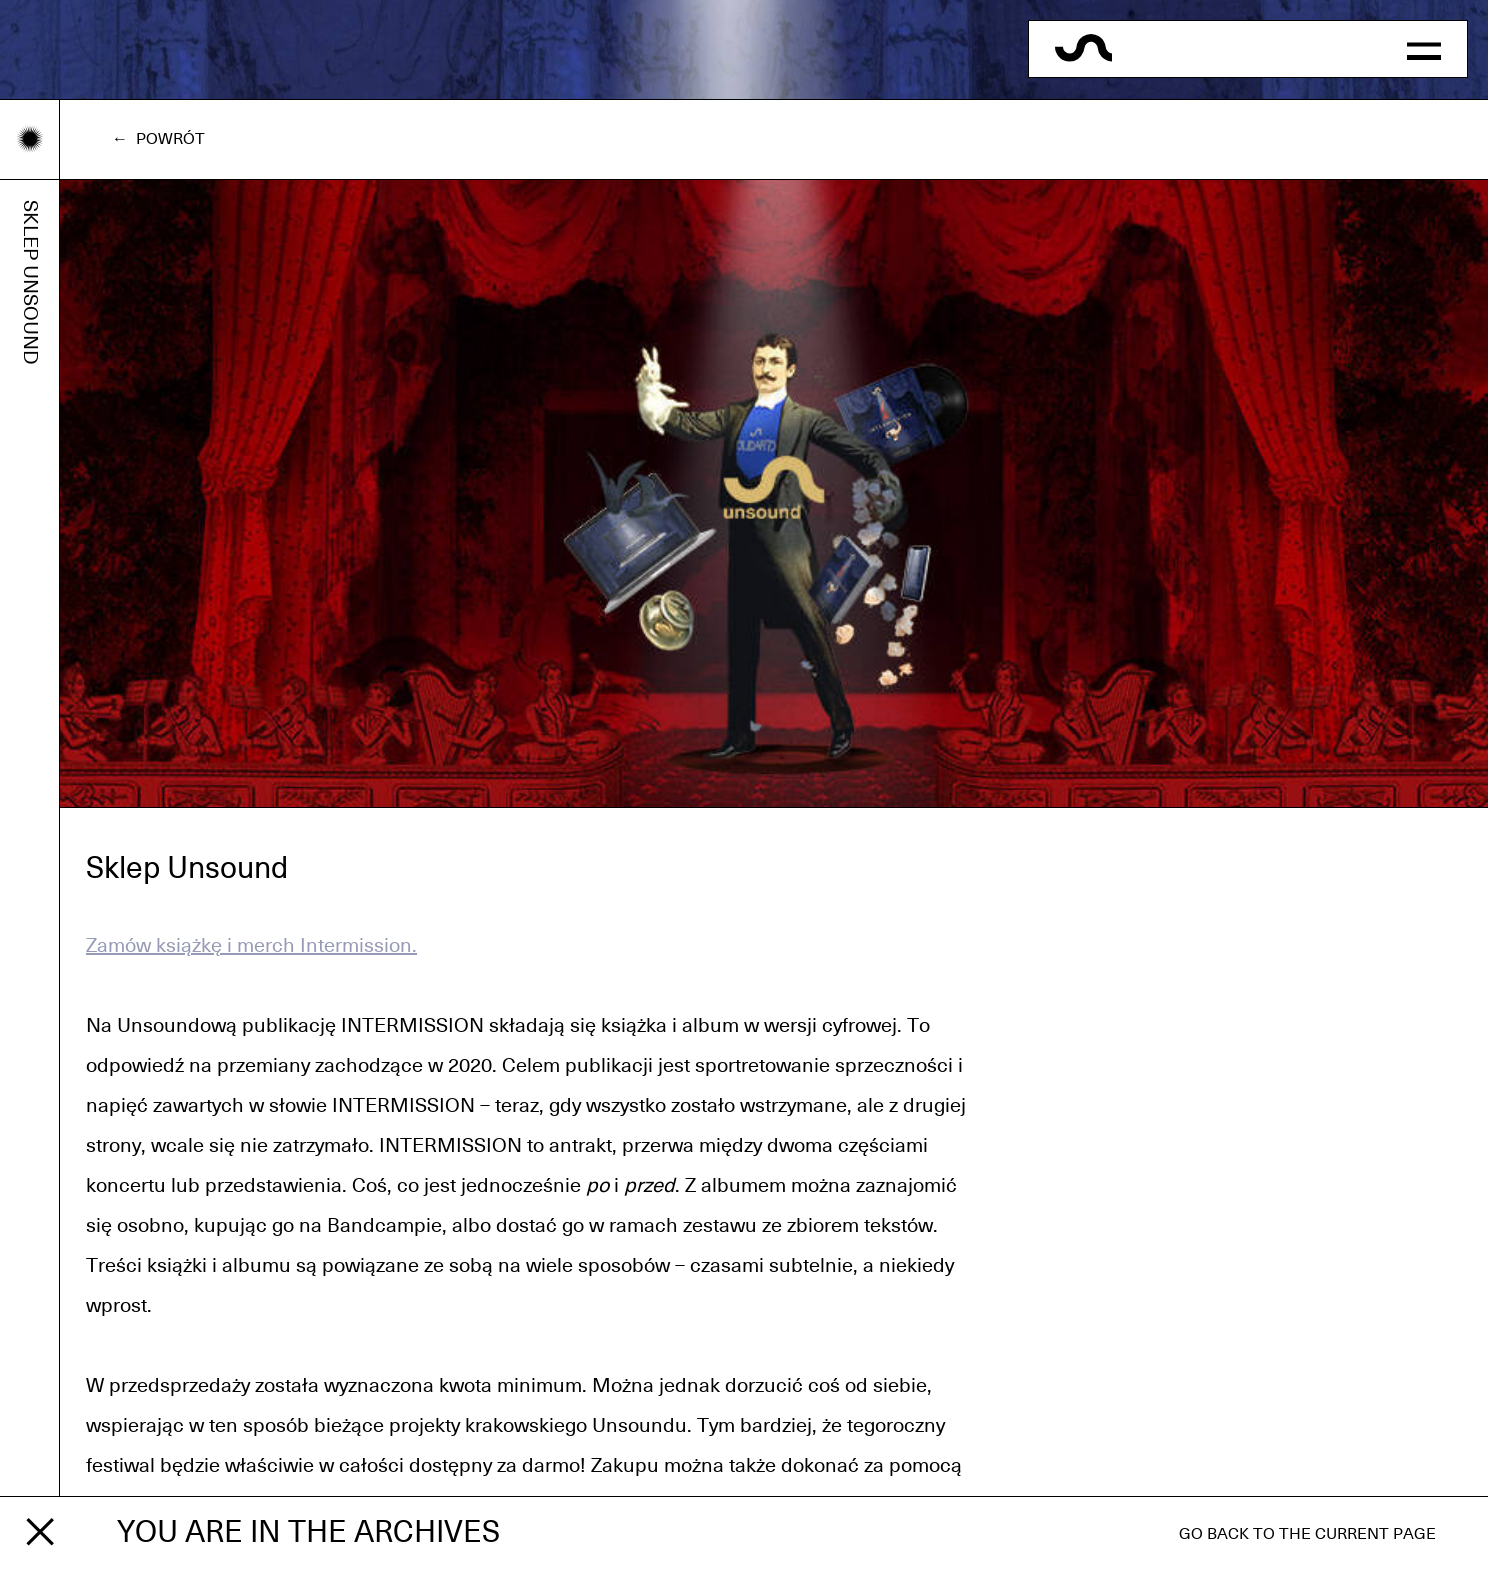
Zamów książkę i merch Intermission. (251, 946)
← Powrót (158, 139)
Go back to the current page (1307, 1534)
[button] (1424, 49)
